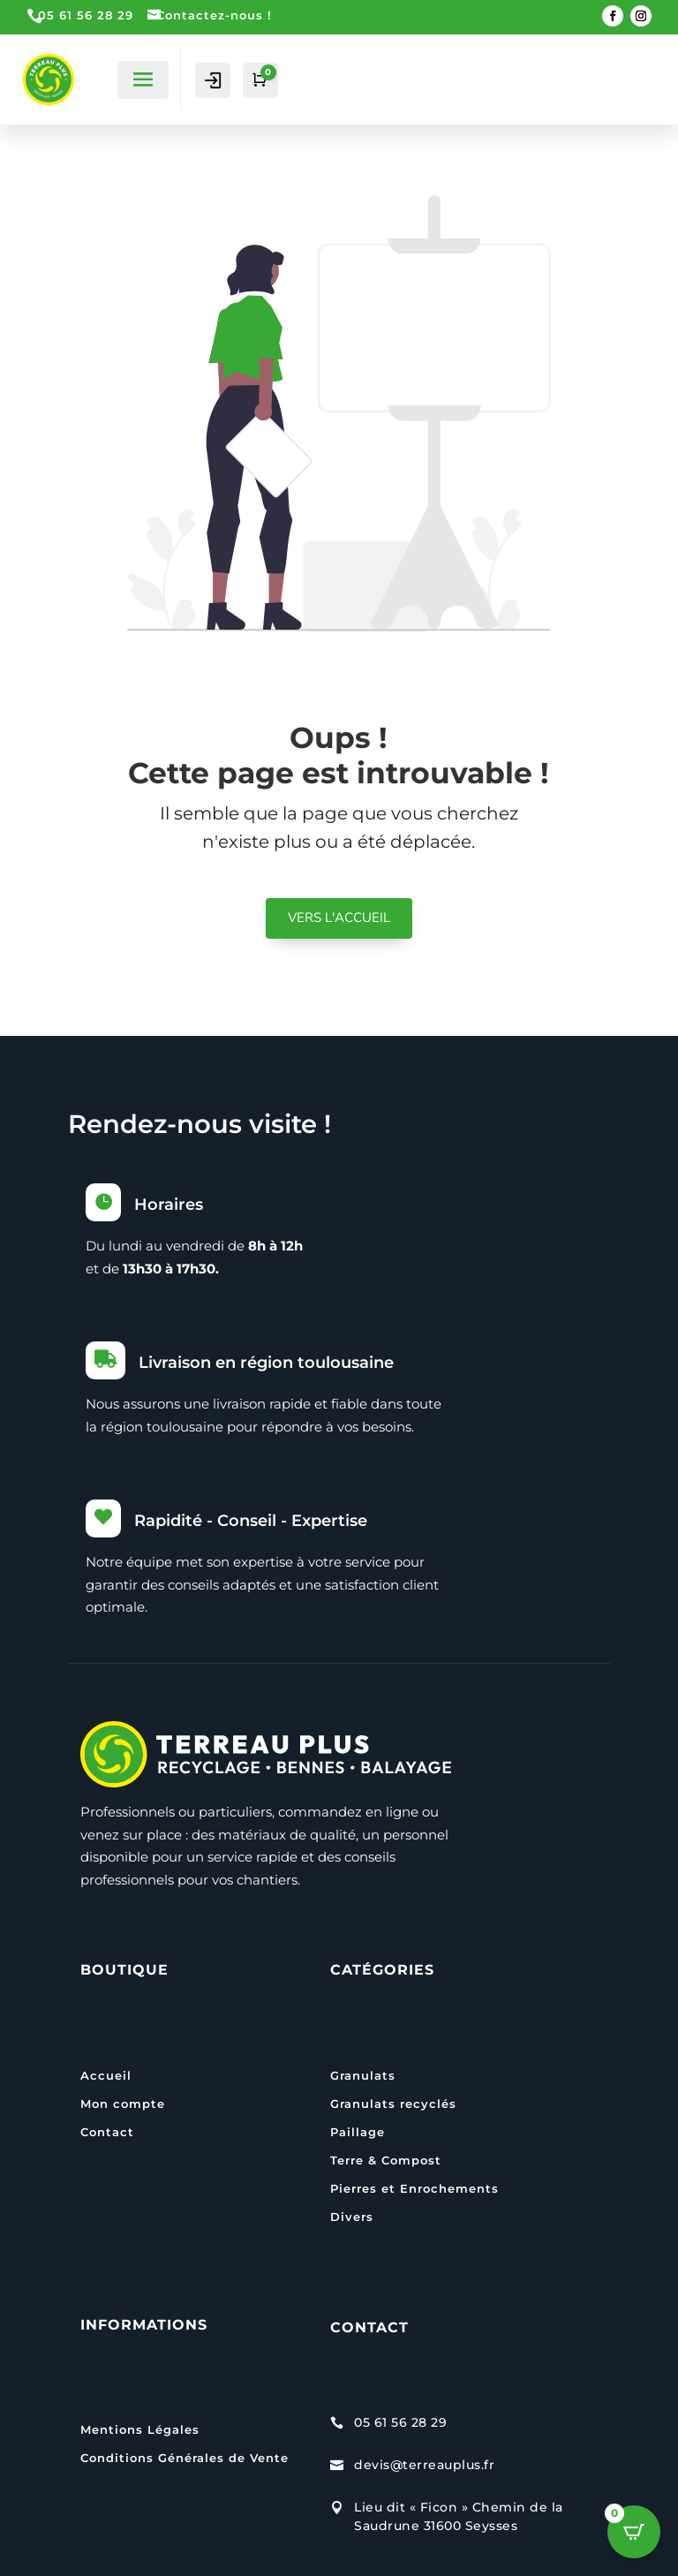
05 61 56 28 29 (85, 15)
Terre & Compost (385, 2160)
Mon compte (122, 2103)
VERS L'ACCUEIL (339, 917)
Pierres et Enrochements (414, 2188)
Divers (351, 2217)
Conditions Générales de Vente (184, 2458)
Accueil (106, 2075)
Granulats (363, 2075)
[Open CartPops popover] (633, 2531)
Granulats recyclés (393, 2103)
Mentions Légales (140, 2429)
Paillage (357, 2132)
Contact (107, 2132)
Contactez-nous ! (214, 15)
